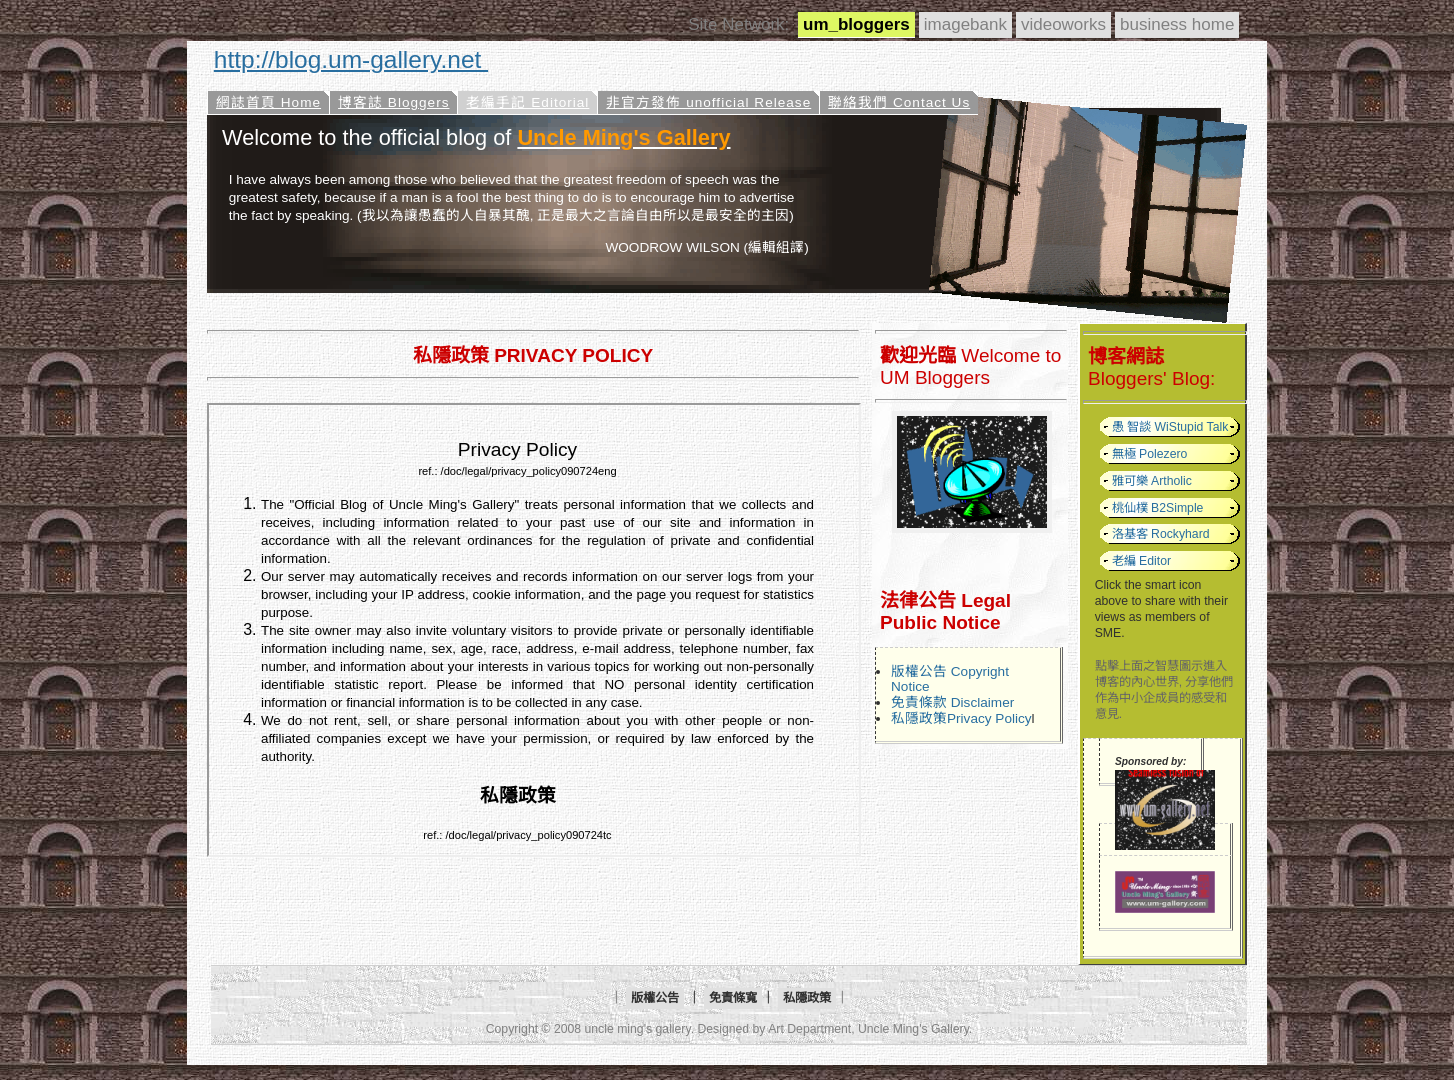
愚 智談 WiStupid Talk (1170, 427)
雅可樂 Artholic (1152, 481)
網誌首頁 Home (268, 102)
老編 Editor (1141, 561)
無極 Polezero (1150, 454)
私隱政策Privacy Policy (961, 718)
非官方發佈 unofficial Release (708, 102)
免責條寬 (733, 998)
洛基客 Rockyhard (1161, 534)
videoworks (1063, 24)
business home (1177, 24)
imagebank (965, 24)
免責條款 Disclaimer (952, 702)
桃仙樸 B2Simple (1158, 508)
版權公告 (655, 998)
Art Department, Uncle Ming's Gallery (868, 1029)
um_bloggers (856, 24)
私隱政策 (807, 998)
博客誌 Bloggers (393, 102)
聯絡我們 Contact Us (899, 102)
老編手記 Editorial (527, 102)
